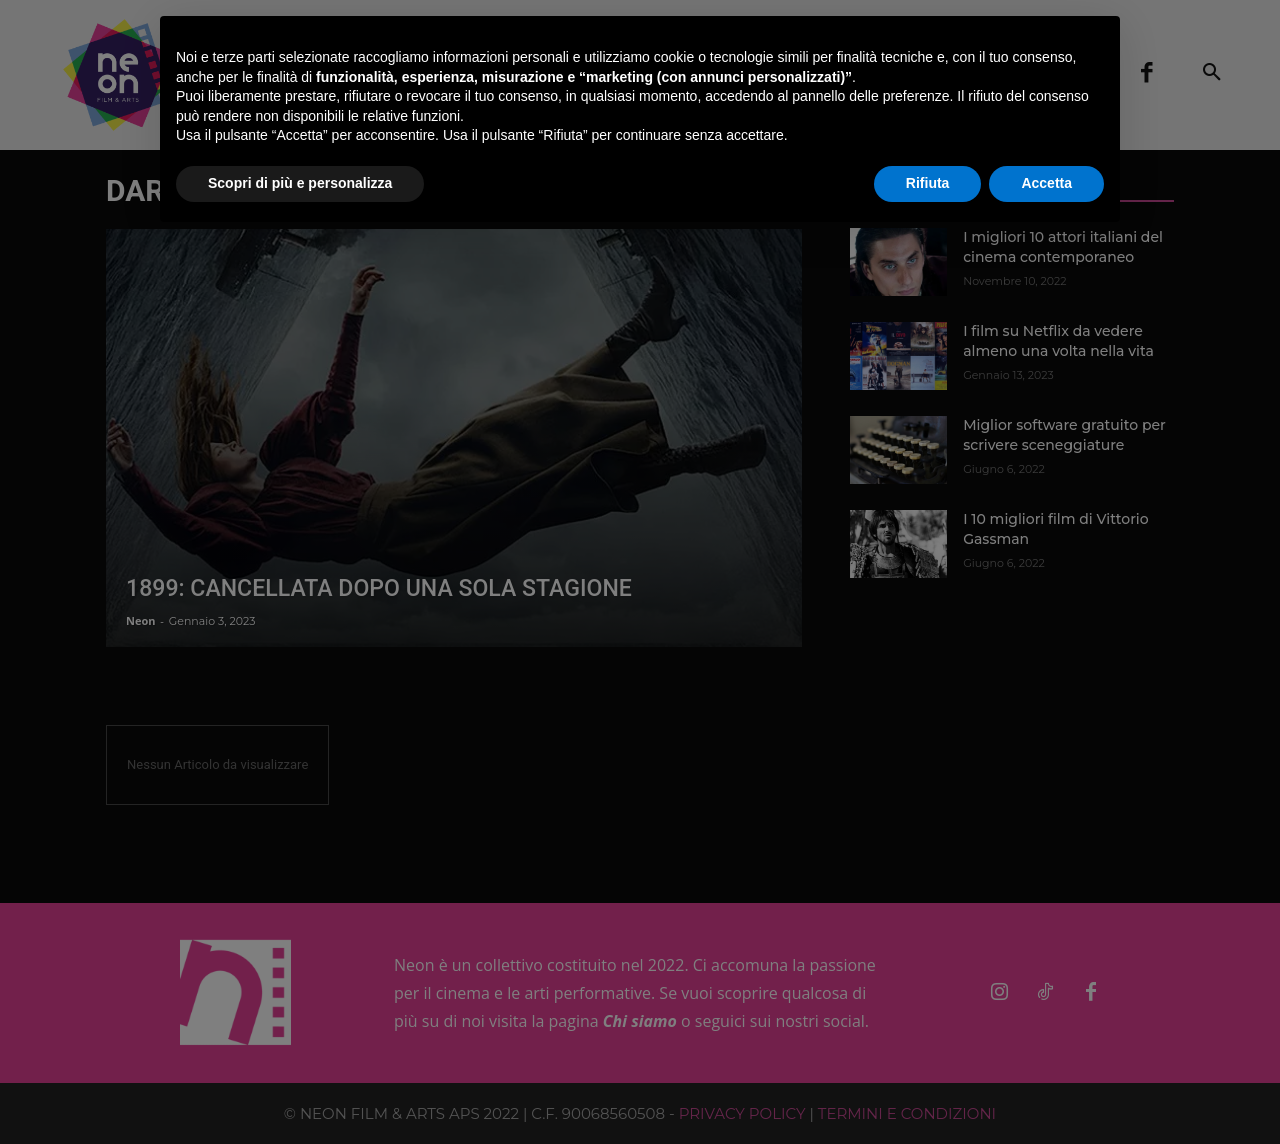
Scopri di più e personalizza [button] (300, 183)
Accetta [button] (1046, 183)
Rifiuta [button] (928, 183)
